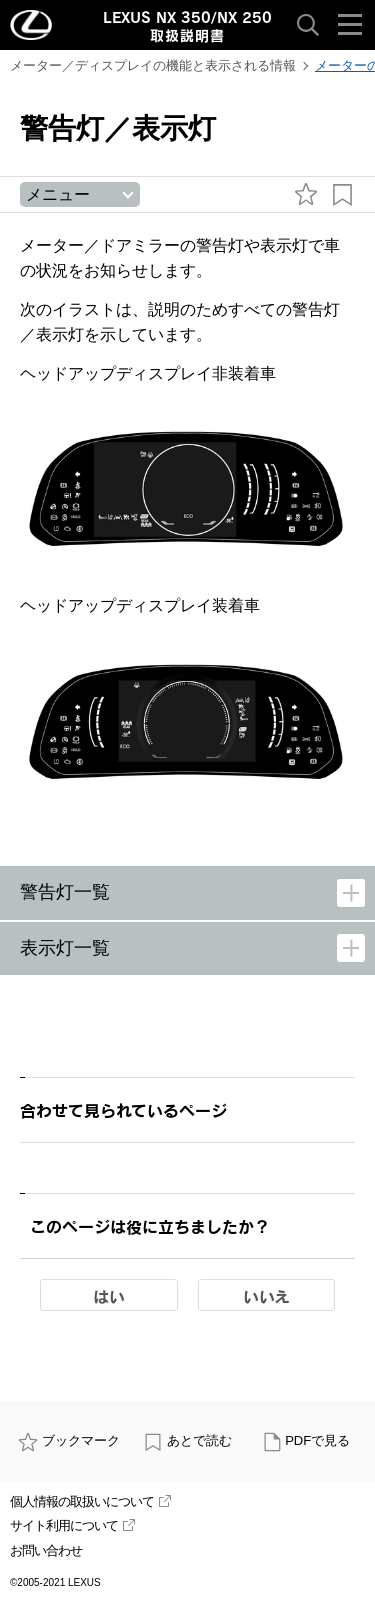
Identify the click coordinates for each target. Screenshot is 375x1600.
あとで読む (187, 1440)
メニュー (58, 194)
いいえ (266, 1296)
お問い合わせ (46, 1550)
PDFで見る (306, 1440)
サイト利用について (72, 1525)
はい (109, 1296)
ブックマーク (69, 1440)
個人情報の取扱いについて (90, 1501)
